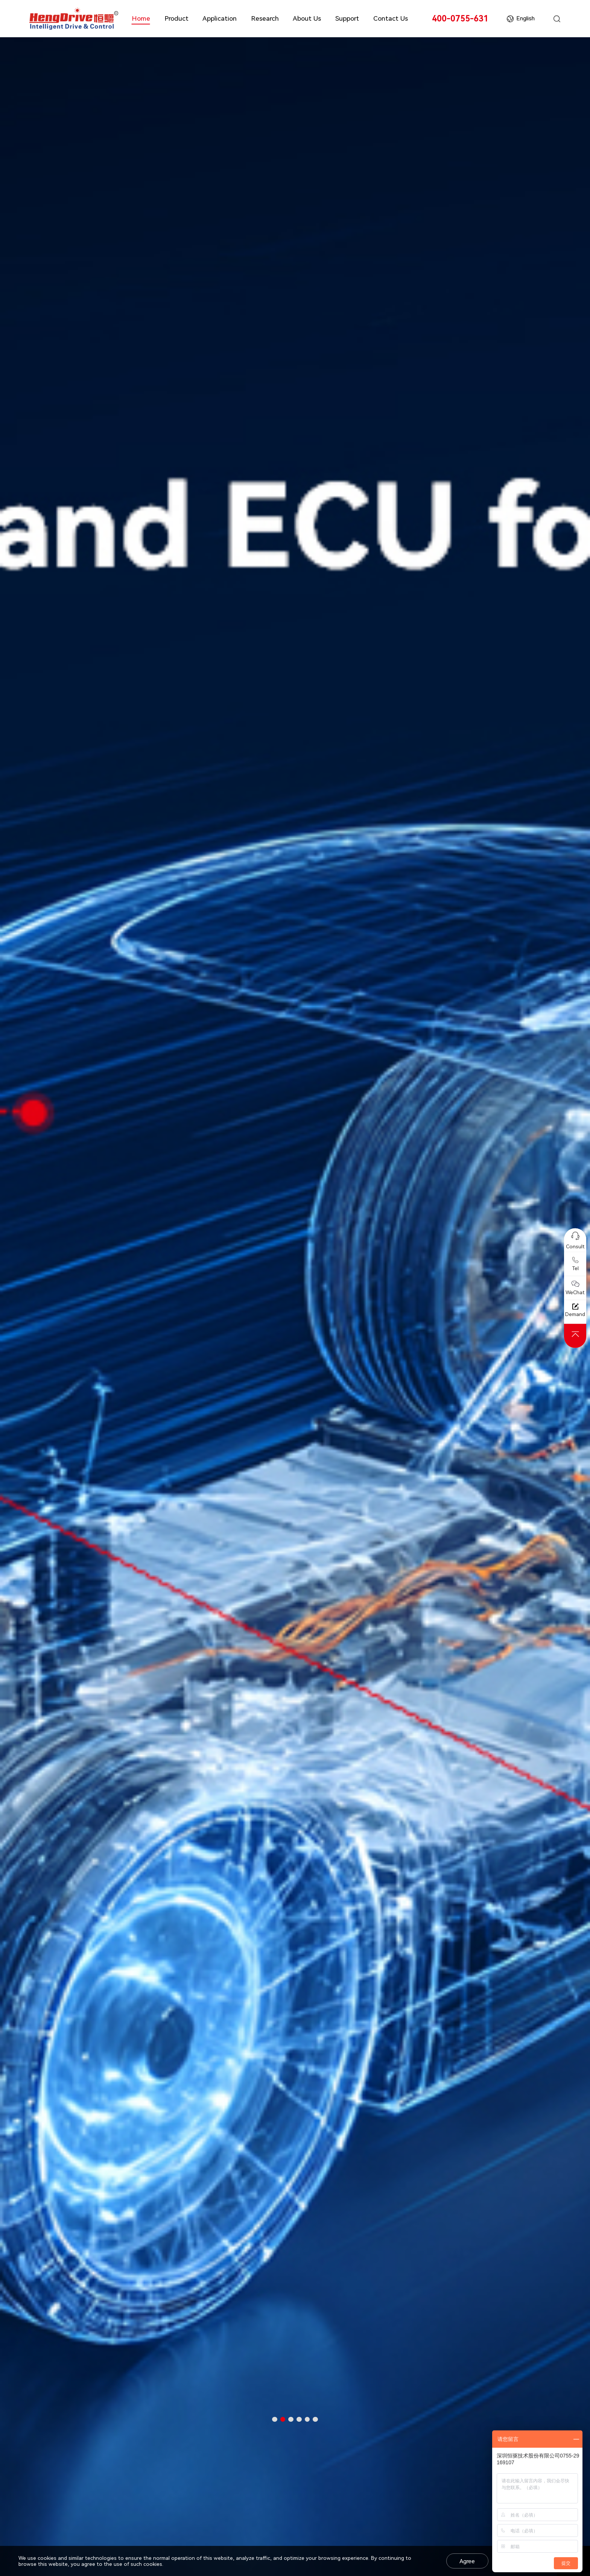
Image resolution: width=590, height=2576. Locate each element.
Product (176, 18)
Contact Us (390, 18)
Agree (467, 2561)
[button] (274, 2419)
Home (141, 18)
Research (265, 18)
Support (347, 18)
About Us (307, 18)
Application (219, 18)
